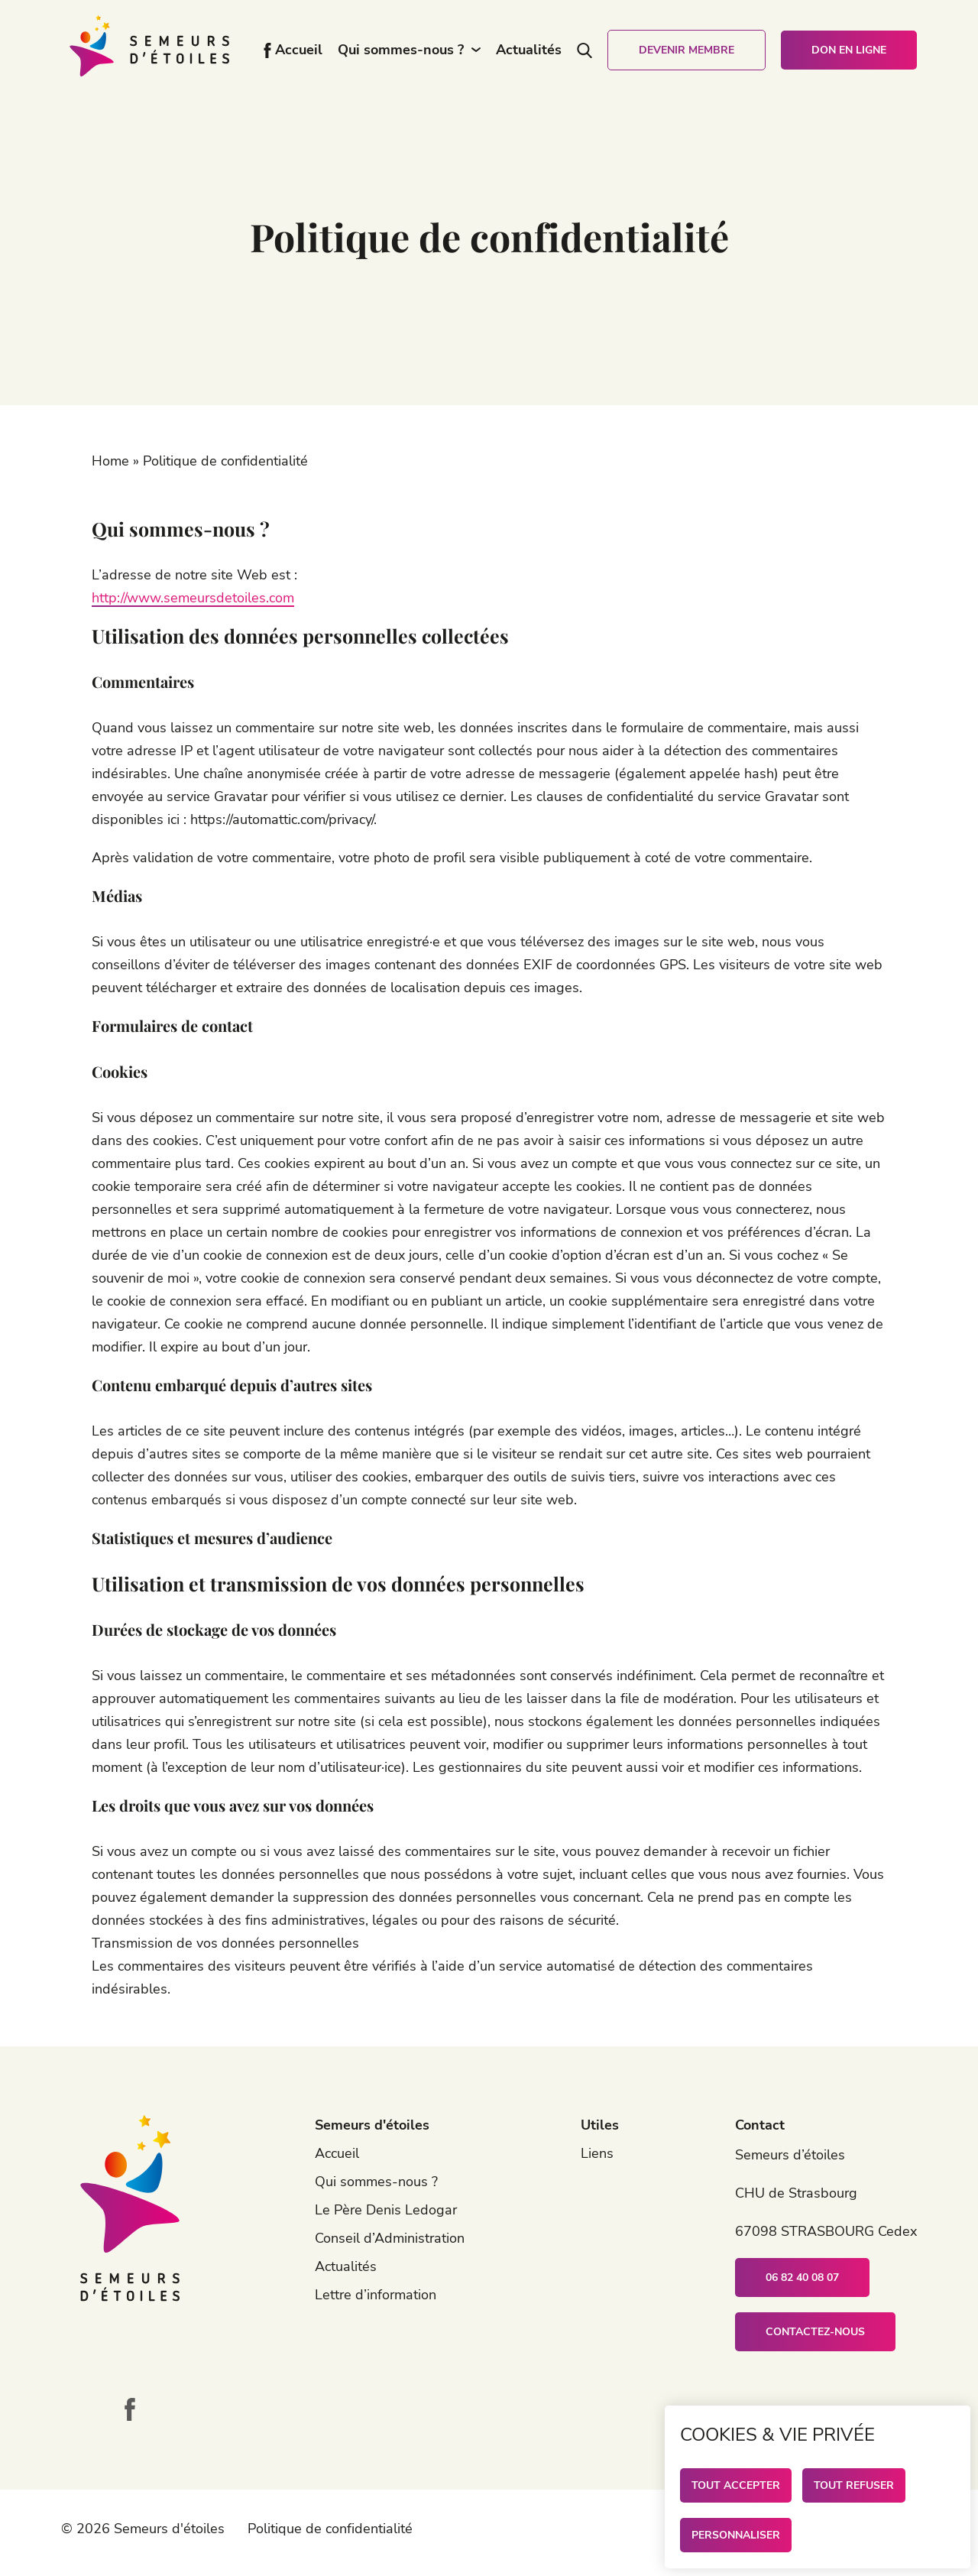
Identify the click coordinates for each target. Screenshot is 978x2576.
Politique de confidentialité (330, 2528)
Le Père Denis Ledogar (386, 2210)
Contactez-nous (815, 2332)
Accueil (298, 50)
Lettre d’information (375, 2295)
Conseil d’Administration (390, 2238)
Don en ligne (848, 50)
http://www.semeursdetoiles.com (193, 598)
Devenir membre (686, 50)
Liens (597, 2153)
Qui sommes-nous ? (401, 50)
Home (110, 461)
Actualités (529, 50)
